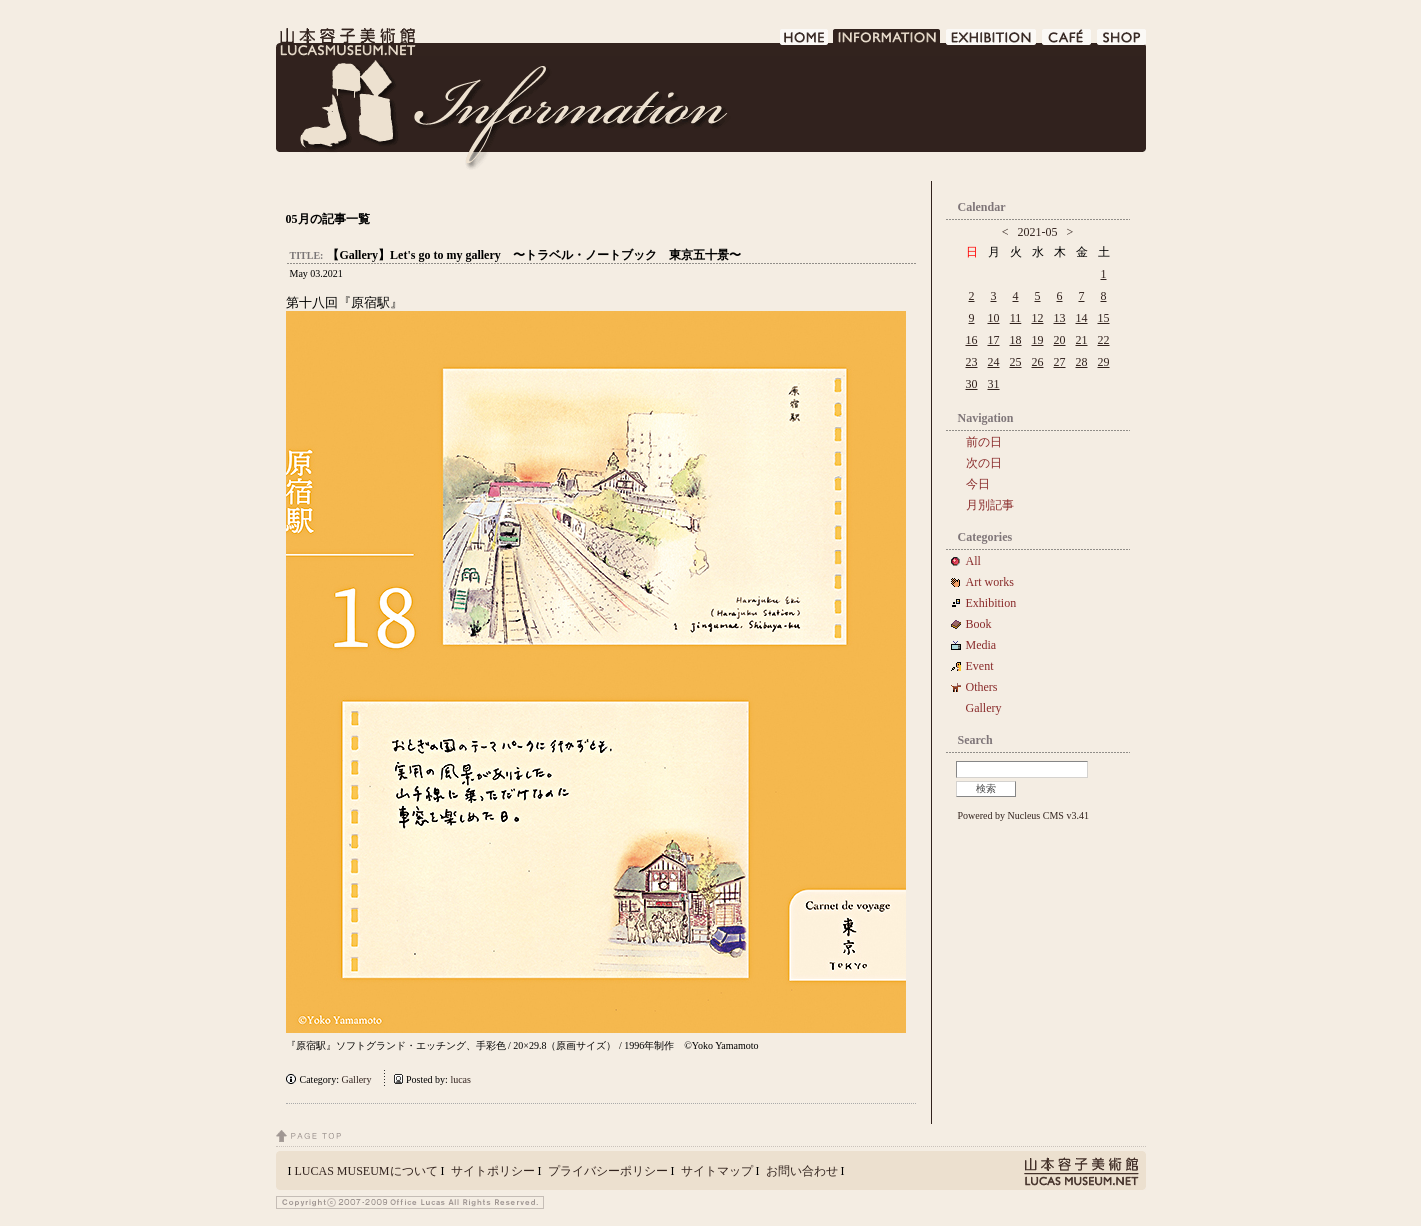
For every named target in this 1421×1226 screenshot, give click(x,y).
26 (1038, 362)
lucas (460, 1079)
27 (1060, 362)
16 (972, 340)
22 (1104, 340)
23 (972, 362)
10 (994, 318)
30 (972, 384)
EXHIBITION (992, 42)
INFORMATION (887, 42)
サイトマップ (717, 1171)
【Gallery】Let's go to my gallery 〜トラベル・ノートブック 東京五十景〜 (533, 255)
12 (1038, 318)
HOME (804, 42)
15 (1104, 318)
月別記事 (990, 505)
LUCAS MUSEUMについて (366, 1171)
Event (980, 666)
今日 (978, 484)
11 (1016, 318)
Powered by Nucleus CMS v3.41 (1023, 815)
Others (982, 687)
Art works (990, 582)
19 (1038, 340)
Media (987, 645)
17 (994, 340)
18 (1016, 340)
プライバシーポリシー (608, 1171)
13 (1060, 318)
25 (1016, 362)
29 (1104, 362)
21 (1082, 340)
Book (985, 624)
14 (1082, 318)
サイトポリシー (493, 1171)
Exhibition (991, 603)
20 (1060, 340)
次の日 (984, 463)
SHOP (1121, 42)
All (973, 561)
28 (1082, 362)
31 (994, 384)
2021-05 (1038, 232)
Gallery (356, 1079)
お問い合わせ (802, 1171)
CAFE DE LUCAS (1067, 42)
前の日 (984, 442)
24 (994, 362)
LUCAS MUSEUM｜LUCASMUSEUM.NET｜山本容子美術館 (346, 42)
